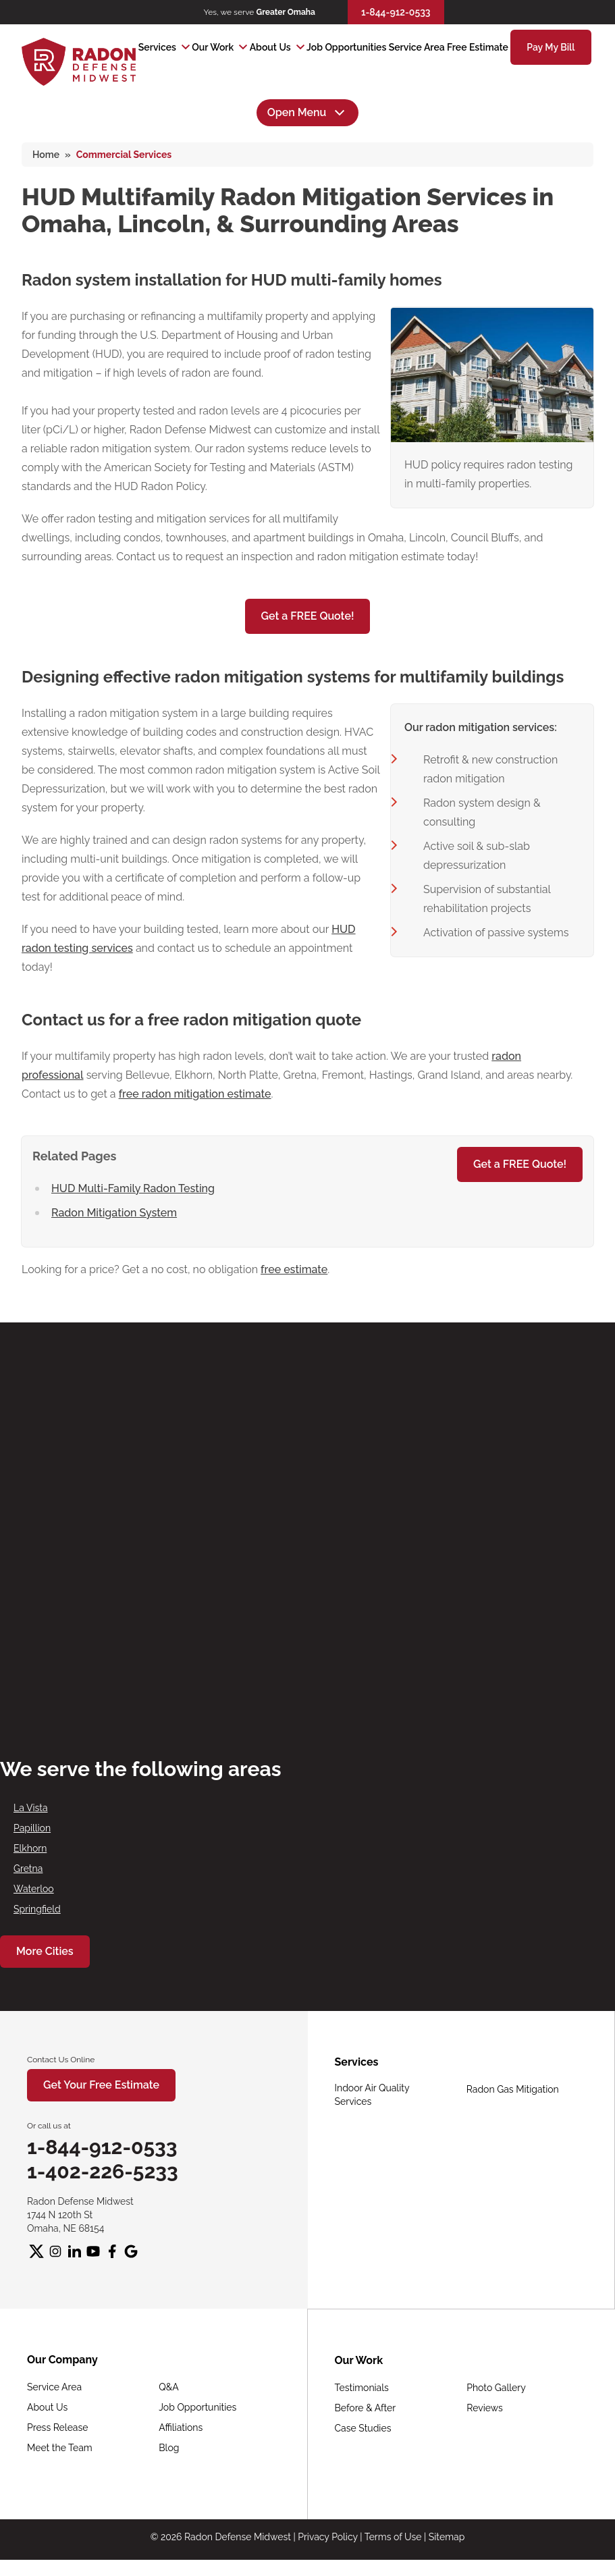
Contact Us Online (61, 2059)
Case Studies (363, 2428)
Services (157, 47)
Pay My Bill (550, 47)
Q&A (169, 2387)
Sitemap (446, 2536)
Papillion (32, 1828)
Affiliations (181, 2427)
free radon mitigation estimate (195, 1094)
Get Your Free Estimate (101, 2084)
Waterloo (34, 1888)
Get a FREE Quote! (307, 616)
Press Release (57, 2427)
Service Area (417, 47)
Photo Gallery (496, 2387)
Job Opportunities (346, 47)
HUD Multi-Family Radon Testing (133, 1188)
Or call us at (49, 2125)
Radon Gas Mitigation (512, 2089)
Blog (169, 2447)
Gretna (28, 1868)
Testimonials (362, 2387)
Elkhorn (30, 1848)
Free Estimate (477, 47)
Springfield (37, 1909)
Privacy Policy (327, 2536)
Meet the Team (59, 2447)
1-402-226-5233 (102, 2171)
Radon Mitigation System (114, 1212)
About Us (270, 47)
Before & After (365, 2408)
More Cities (45, 1951)
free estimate (294, 1269)
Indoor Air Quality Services (372, 2095)
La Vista (31, 1807)
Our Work (213, 47)
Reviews (484, 2408)
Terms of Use (393, 2536)
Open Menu (307, 113)
